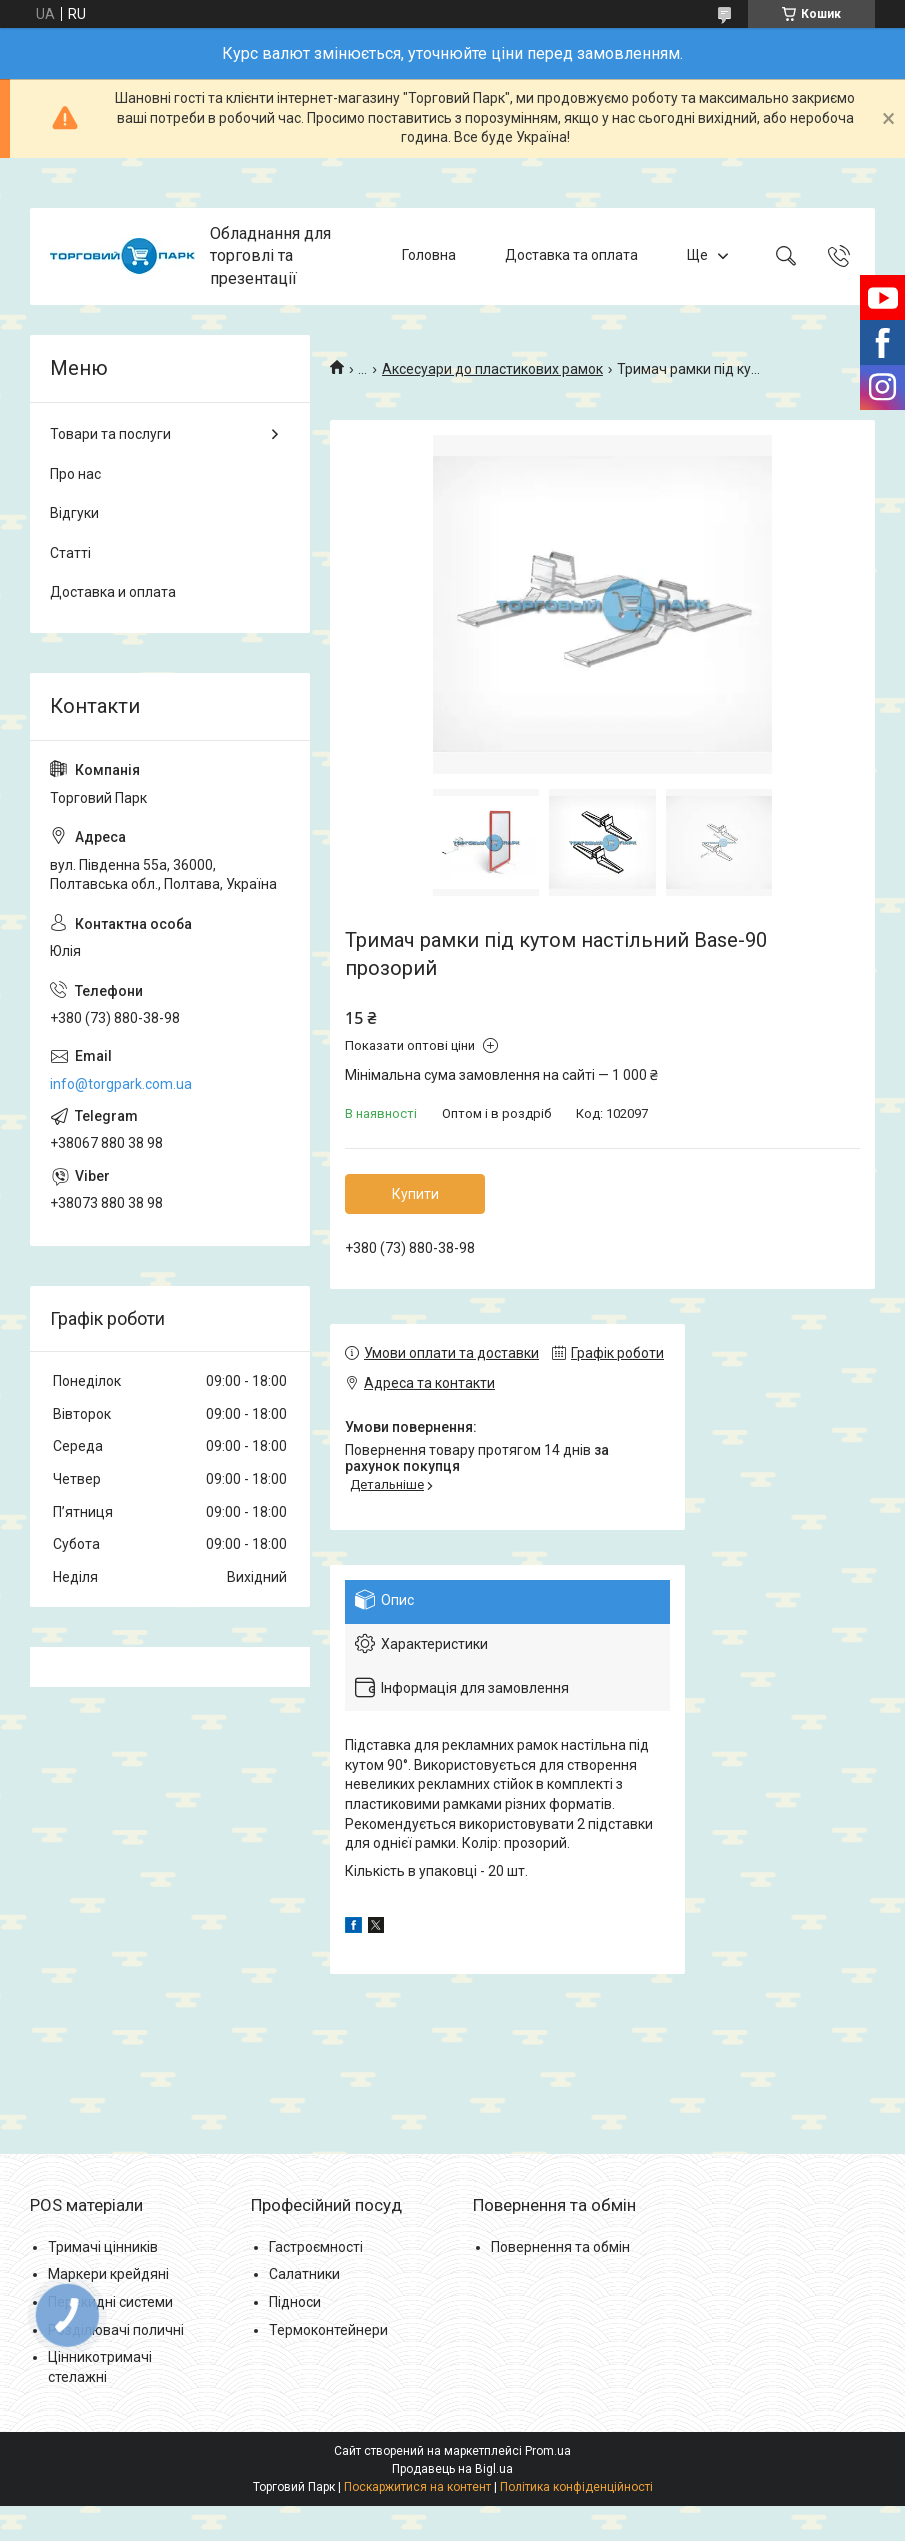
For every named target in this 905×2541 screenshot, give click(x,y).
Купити (415, 1194)
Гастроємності (316, 2247)
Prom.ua (548, 2451)
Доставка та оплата (571, 256)
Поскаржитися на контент (417, 2487)
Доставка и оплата (113, 592)
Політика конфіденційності (576, 2487)
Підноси (295, 2302)
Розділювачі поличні (116, 2330)
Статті (70, 553)
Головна (429, 256)
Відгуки (74, 513)
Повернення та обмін (560, 2247)
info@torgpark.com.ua (121, 1084)
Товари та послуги (110, 434)
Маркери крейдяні (108, 2274)
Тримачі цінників (103, 2247)
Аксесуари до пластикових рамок (492, 369)
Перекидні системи (110, 2302)
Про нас (75, 474)
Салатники (304, 2274)
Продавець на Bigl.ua (452, 2469)
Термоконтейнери (328, 2330)
